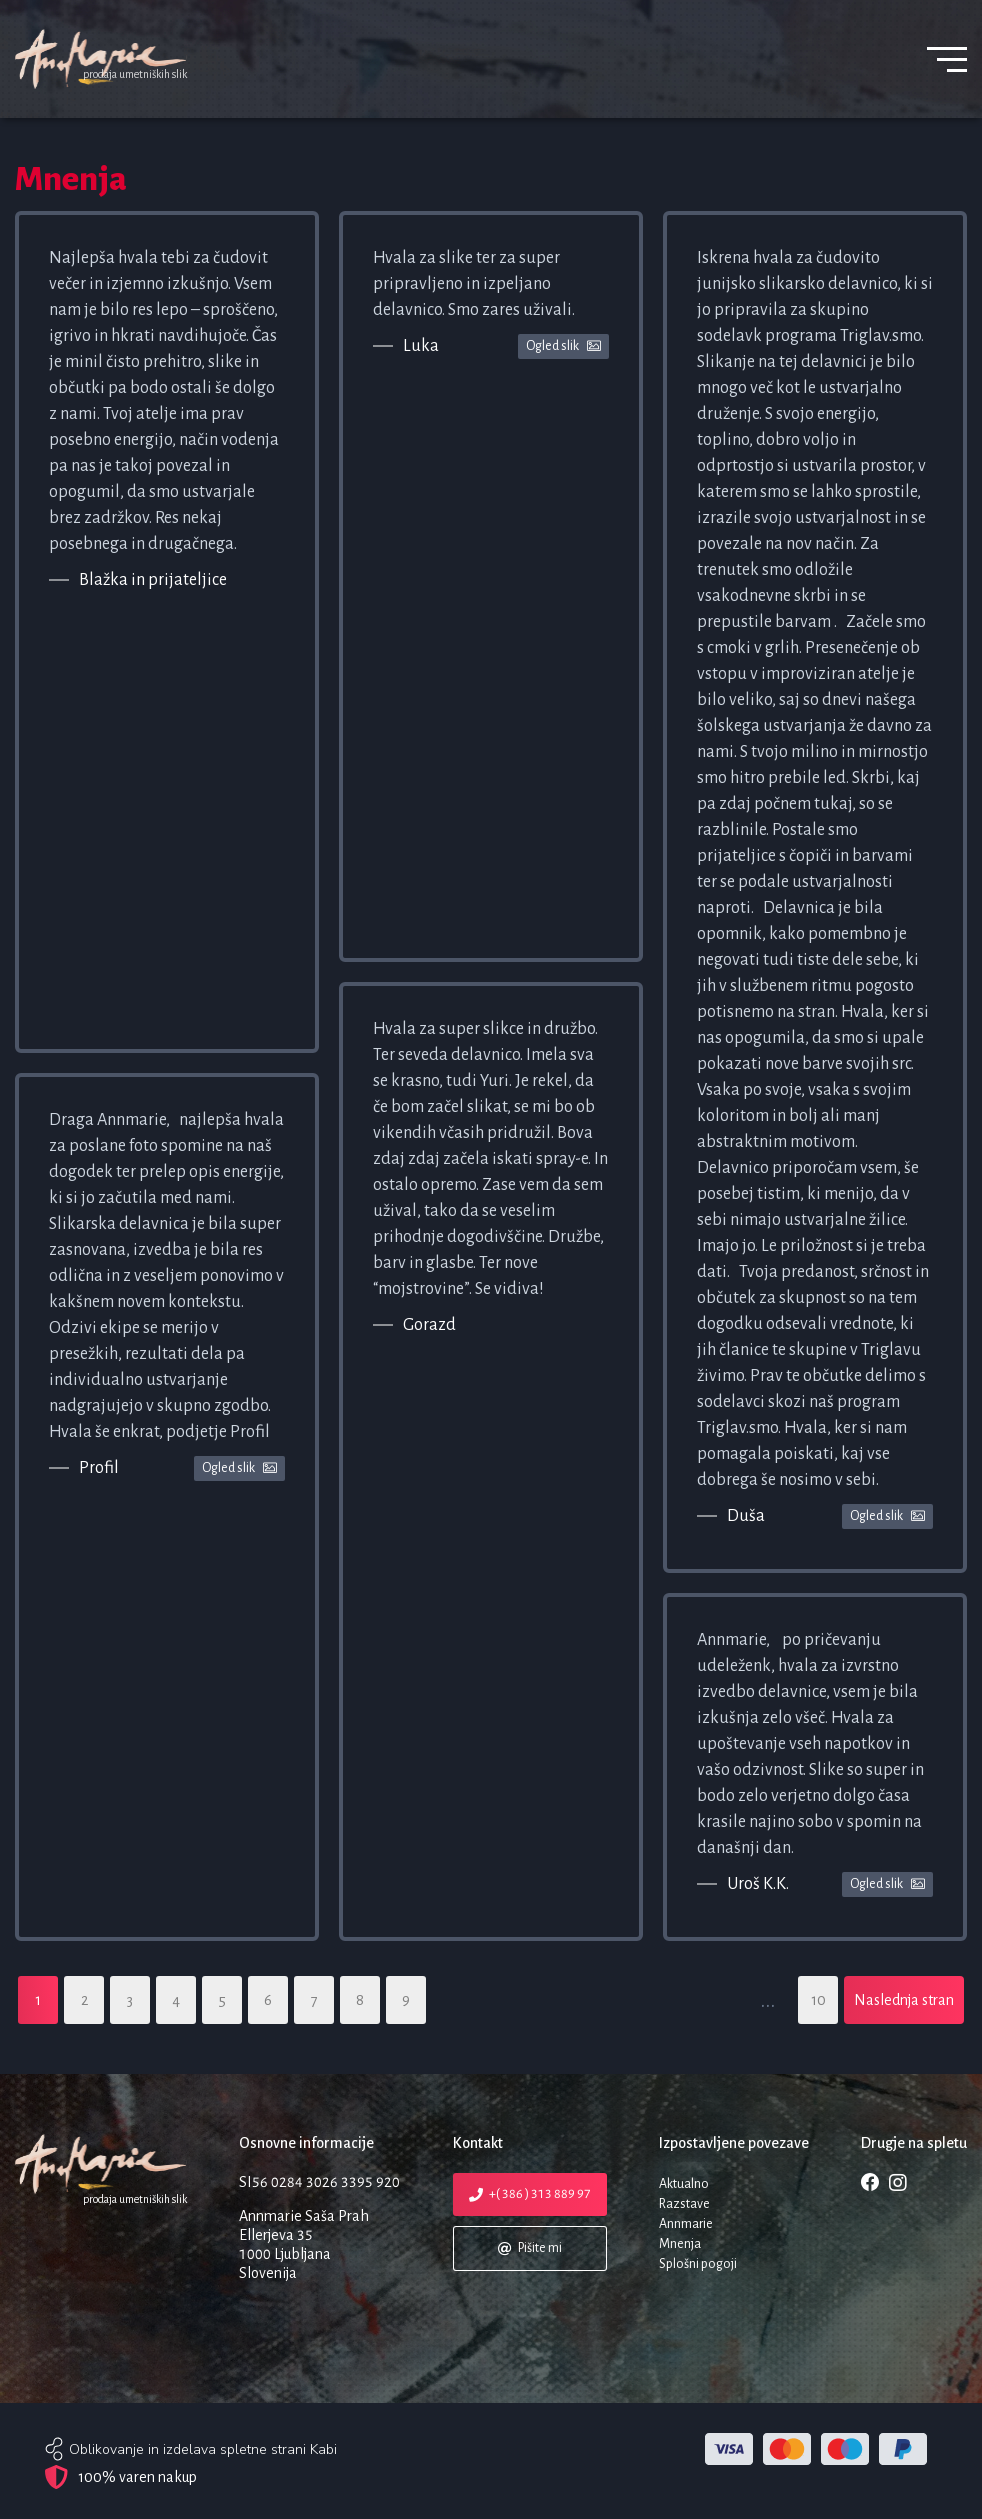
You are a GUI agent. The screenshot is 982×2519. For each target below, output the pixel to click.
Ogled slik (239, 1468)
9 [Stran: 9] (406, 2000)
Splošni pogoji (698, 2264)
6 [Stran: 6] (268, 2000)
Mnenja (680, 2244)
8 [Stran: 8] (360, 2000)
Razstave (684, 2204)
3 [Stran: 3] (130, 2000)
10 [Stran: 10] (818, 2000)
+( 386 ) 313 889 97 (529, 2194)
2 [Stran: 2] (84, 2000)
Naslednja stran (904, 2000)
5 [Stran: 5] (222, 2000)
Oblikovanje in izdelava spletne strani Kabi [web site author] (203, 2449)
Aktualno (684, 2184)
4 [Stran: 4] (176, 2000)
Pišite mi (529, 2248)
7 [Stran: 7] (314, 2000)
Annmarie (686, 2224)
